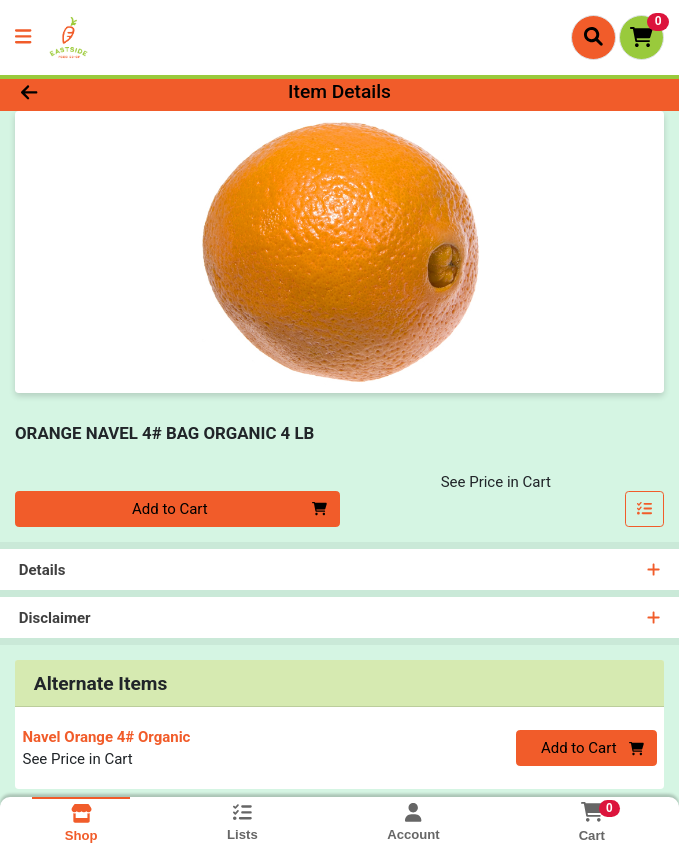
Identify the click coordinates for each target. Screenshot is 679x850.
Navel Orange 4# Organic (107, 737)
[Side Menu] (23, 37)
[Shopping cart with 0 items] (641, 37)
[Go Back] (96, 92)
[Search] (593, 37)
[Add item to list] (645, 509)
